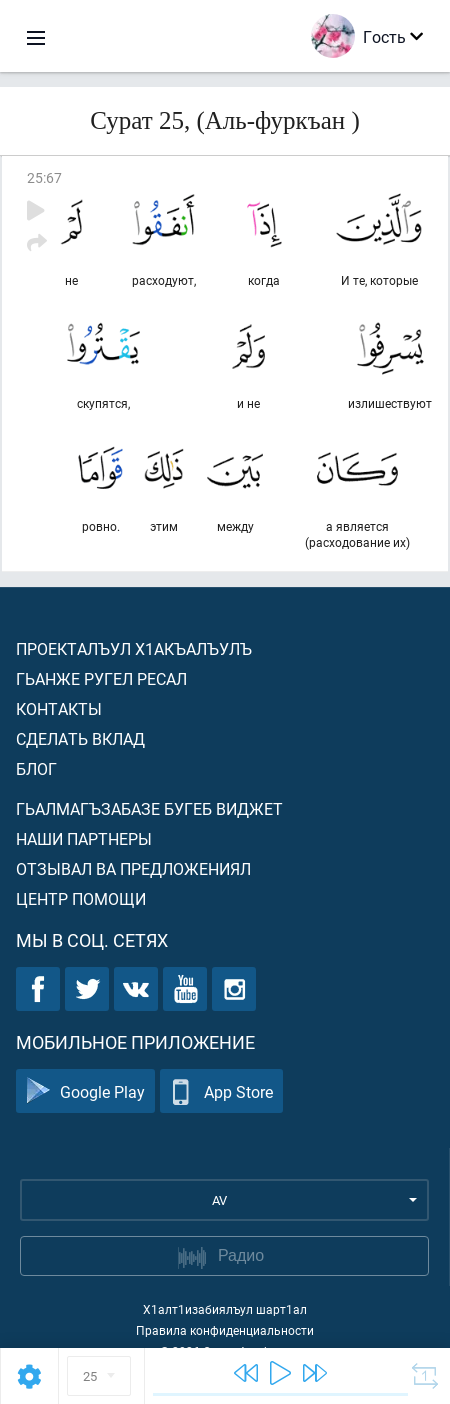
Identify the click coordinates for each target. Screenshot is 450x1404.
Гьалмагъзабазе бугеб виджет (149, 808)
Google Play (85, 1091)
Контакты (59, 708)
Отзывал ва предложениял (133, 868)
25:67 (44, 177)
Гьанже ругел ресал (101, 678)
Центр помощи (81, 898)
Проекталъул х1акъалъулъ (134, 648)
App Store (221, 1091)
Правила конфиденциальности (225, 1330)
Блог (36, 768)
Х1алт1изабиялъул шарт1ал (225, 1309)
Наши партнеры (84, 838)
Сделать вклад (80, 738)
